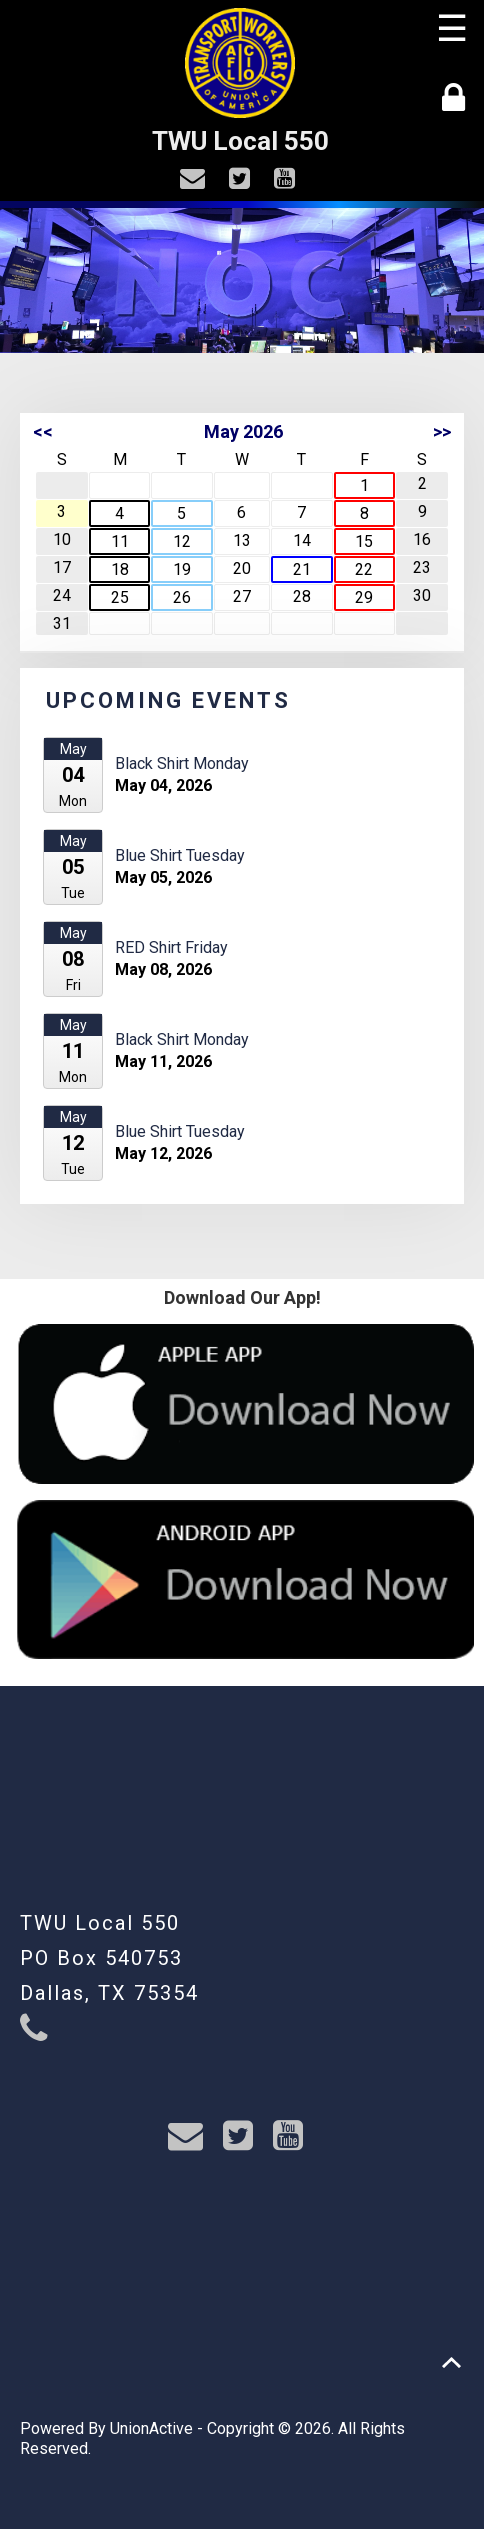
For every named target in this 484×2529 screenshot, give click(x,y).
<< (43, 431)
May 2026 (243, 431)
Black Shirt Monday (182, 763)
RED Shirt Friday (171, 947)
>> (442, 431)
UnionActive (151, 2428)
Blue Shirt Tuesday (180, 855)
